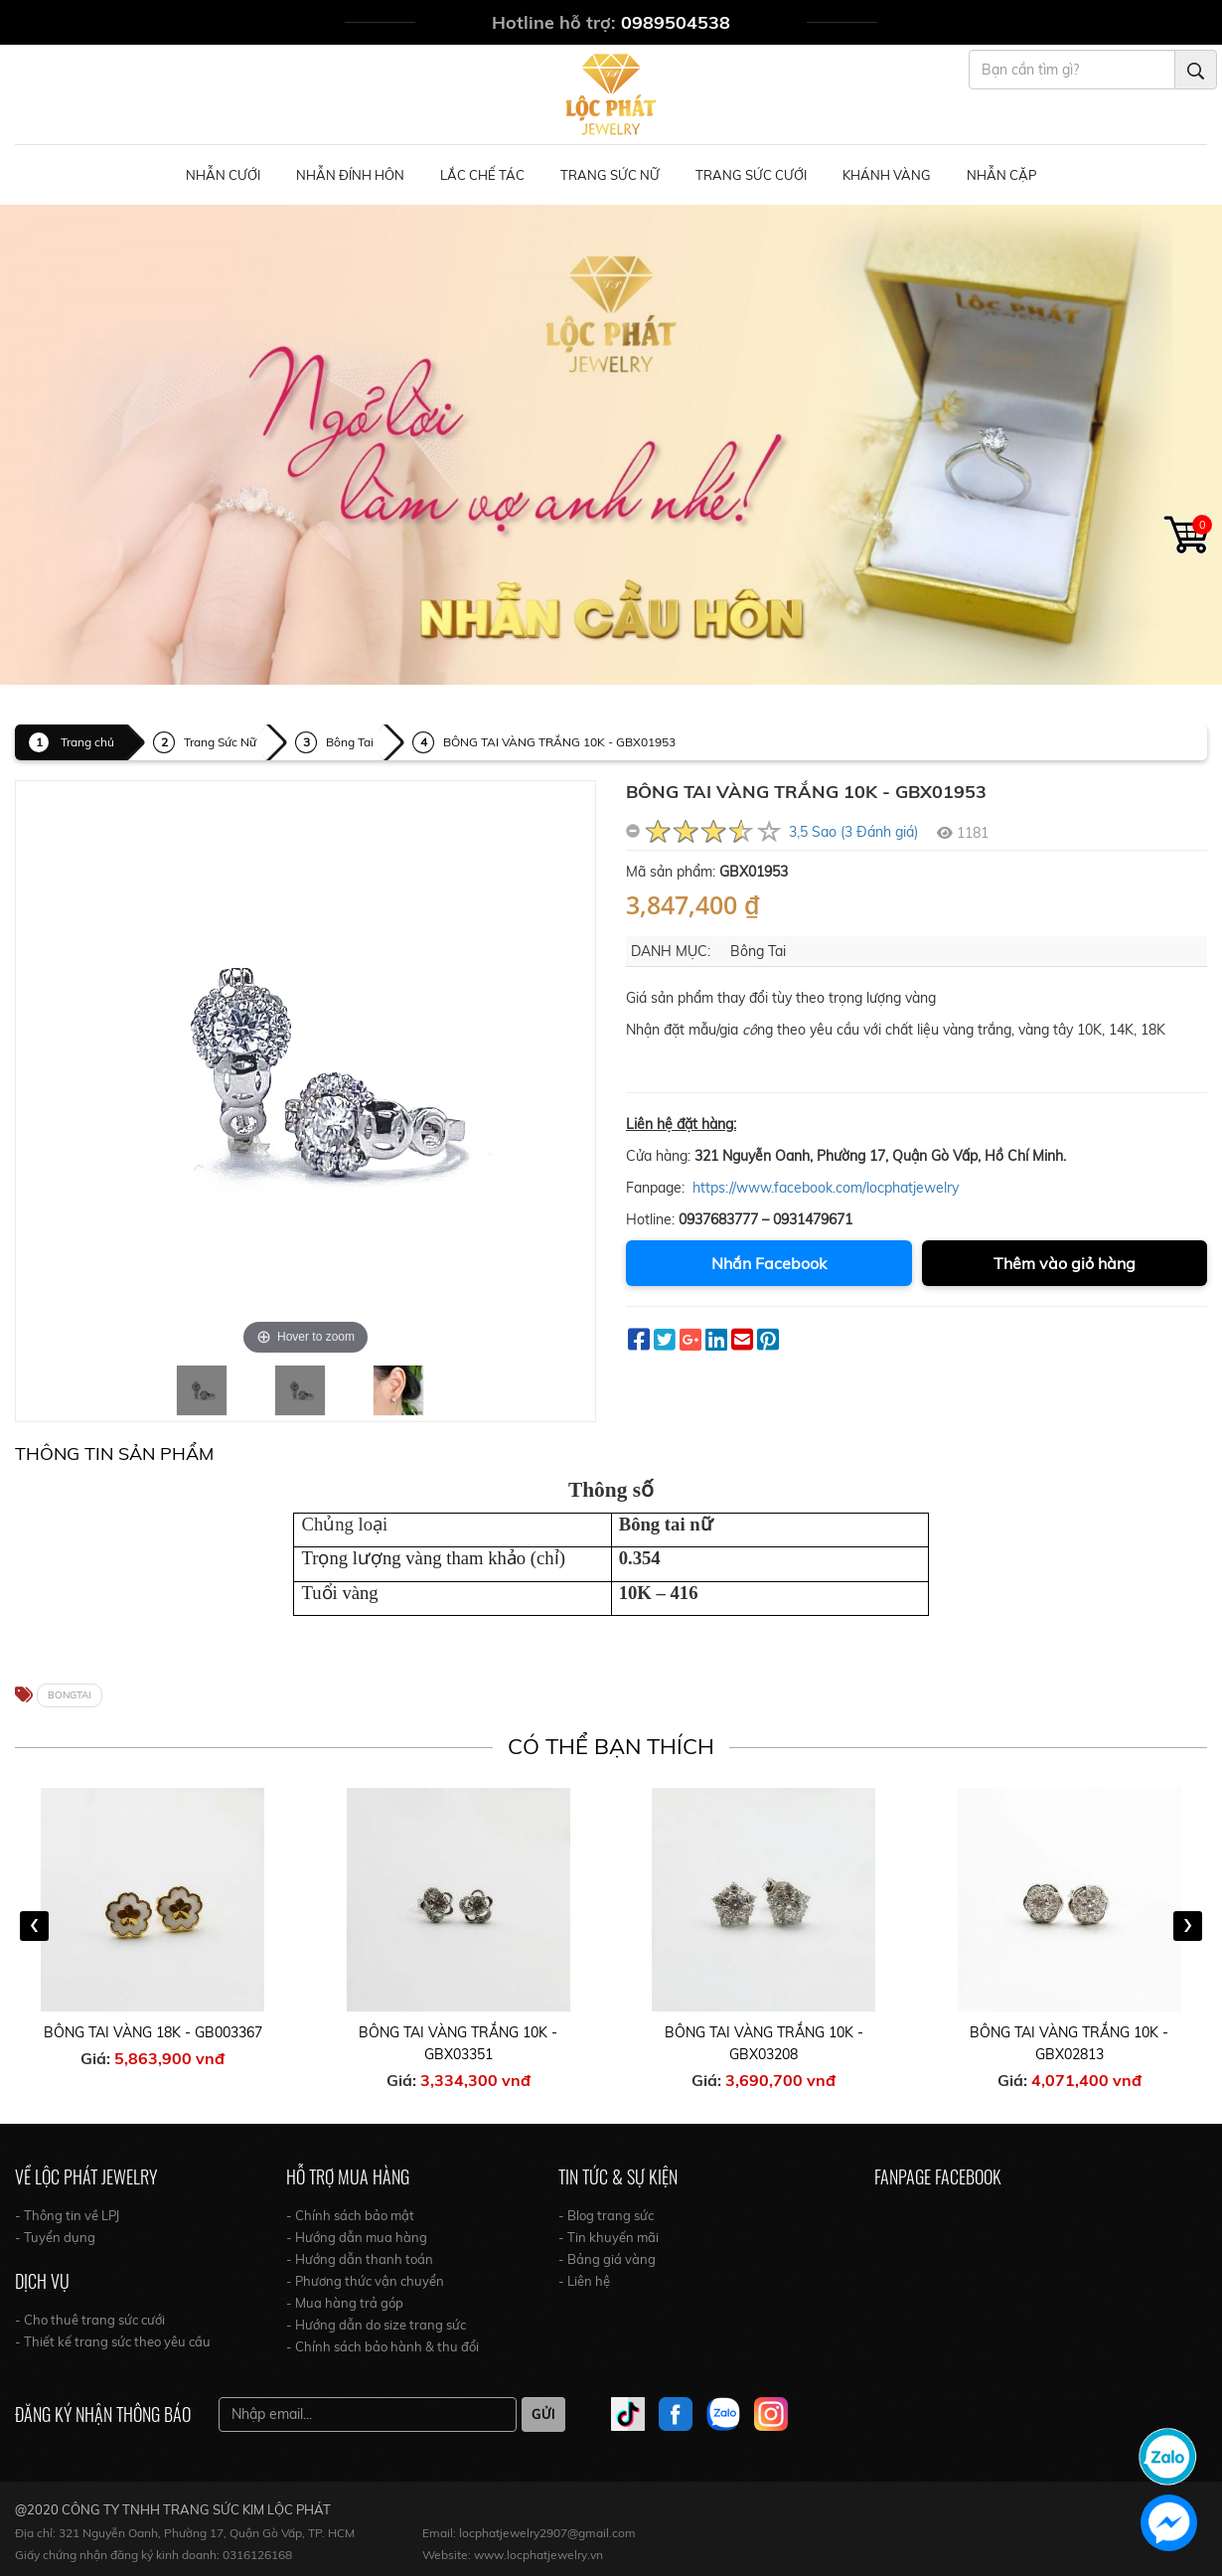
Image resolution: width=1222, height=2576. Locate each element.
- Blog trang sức (606, 2215)
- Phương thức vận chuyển (365, 2281)
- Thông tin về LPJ (67, 2215)
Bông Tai (350, 741)
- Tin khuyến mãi (608, 2237)
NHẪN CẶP (1001, 175)
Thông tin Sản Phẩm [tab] (114, 1453)
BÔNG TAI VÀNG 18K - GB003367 (153, 2032)
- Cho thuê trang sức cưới (90, 2320)
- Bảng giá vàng (607, 2259)
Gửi (543, 2414)
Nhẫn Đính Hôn (350, 175)
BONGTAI (69, 1695)
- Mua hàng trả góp (344, 2303)
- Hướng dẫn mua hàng (356, 2237)
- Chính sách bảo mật (350, 2215)
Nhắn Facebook (769, 1263)
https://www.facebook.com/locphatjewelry (825, 1188)
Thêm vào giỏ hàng (1064, 1263)
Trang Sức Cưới (751, 175)
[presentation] (34, 1926)
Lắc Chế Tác (482, 175)
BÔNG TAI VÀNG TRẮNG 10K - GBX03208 (764, 2043)
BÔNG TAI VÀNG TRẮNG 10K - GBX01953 (559, 741)
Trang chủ (87, 741)
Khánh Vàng (886, 175)
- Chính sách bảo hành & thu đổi (382, 2346)
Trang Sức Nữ (610, 175)
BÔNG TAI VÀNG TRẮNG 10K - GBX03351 (458, 2043)
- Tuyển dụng (55, 2237)
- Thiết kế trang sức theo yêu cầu (113, 2341)
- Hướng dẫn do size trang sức (376, 2325)
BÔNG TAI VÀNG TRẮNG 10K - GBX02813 (1069, 2043)
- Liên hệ (584, 2281)
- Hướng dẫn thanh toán (359, 2259)
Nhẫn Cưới (223, 175)
